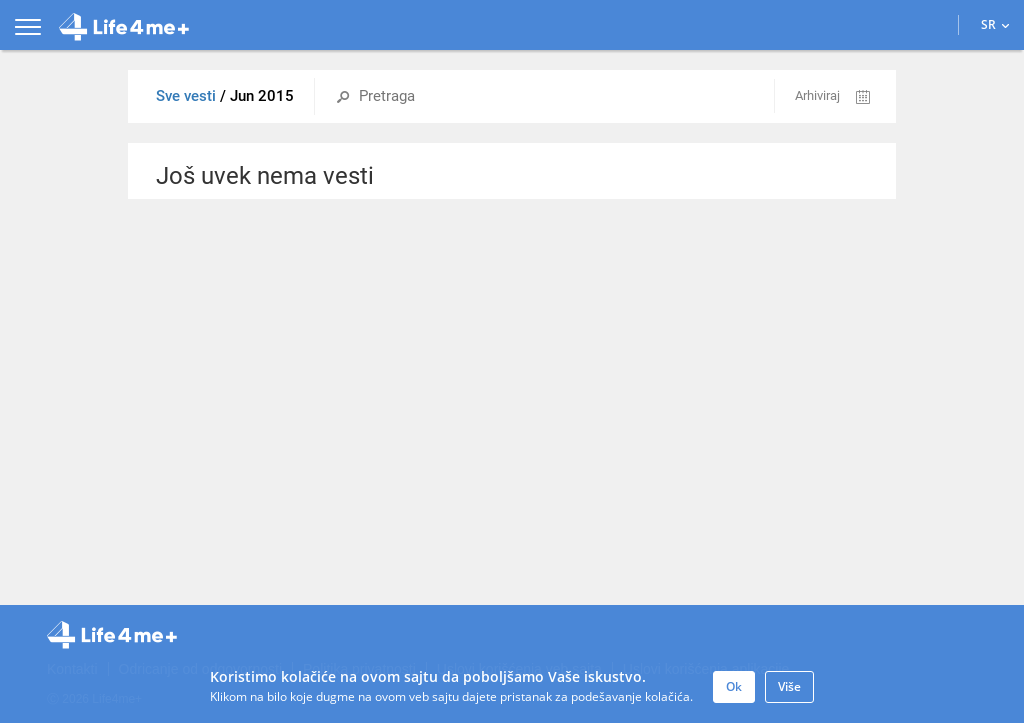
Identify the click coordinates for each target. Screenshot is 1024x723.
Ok (734, 686)
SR (995, 24)
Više (789, 686)
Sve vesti (188, 96)
